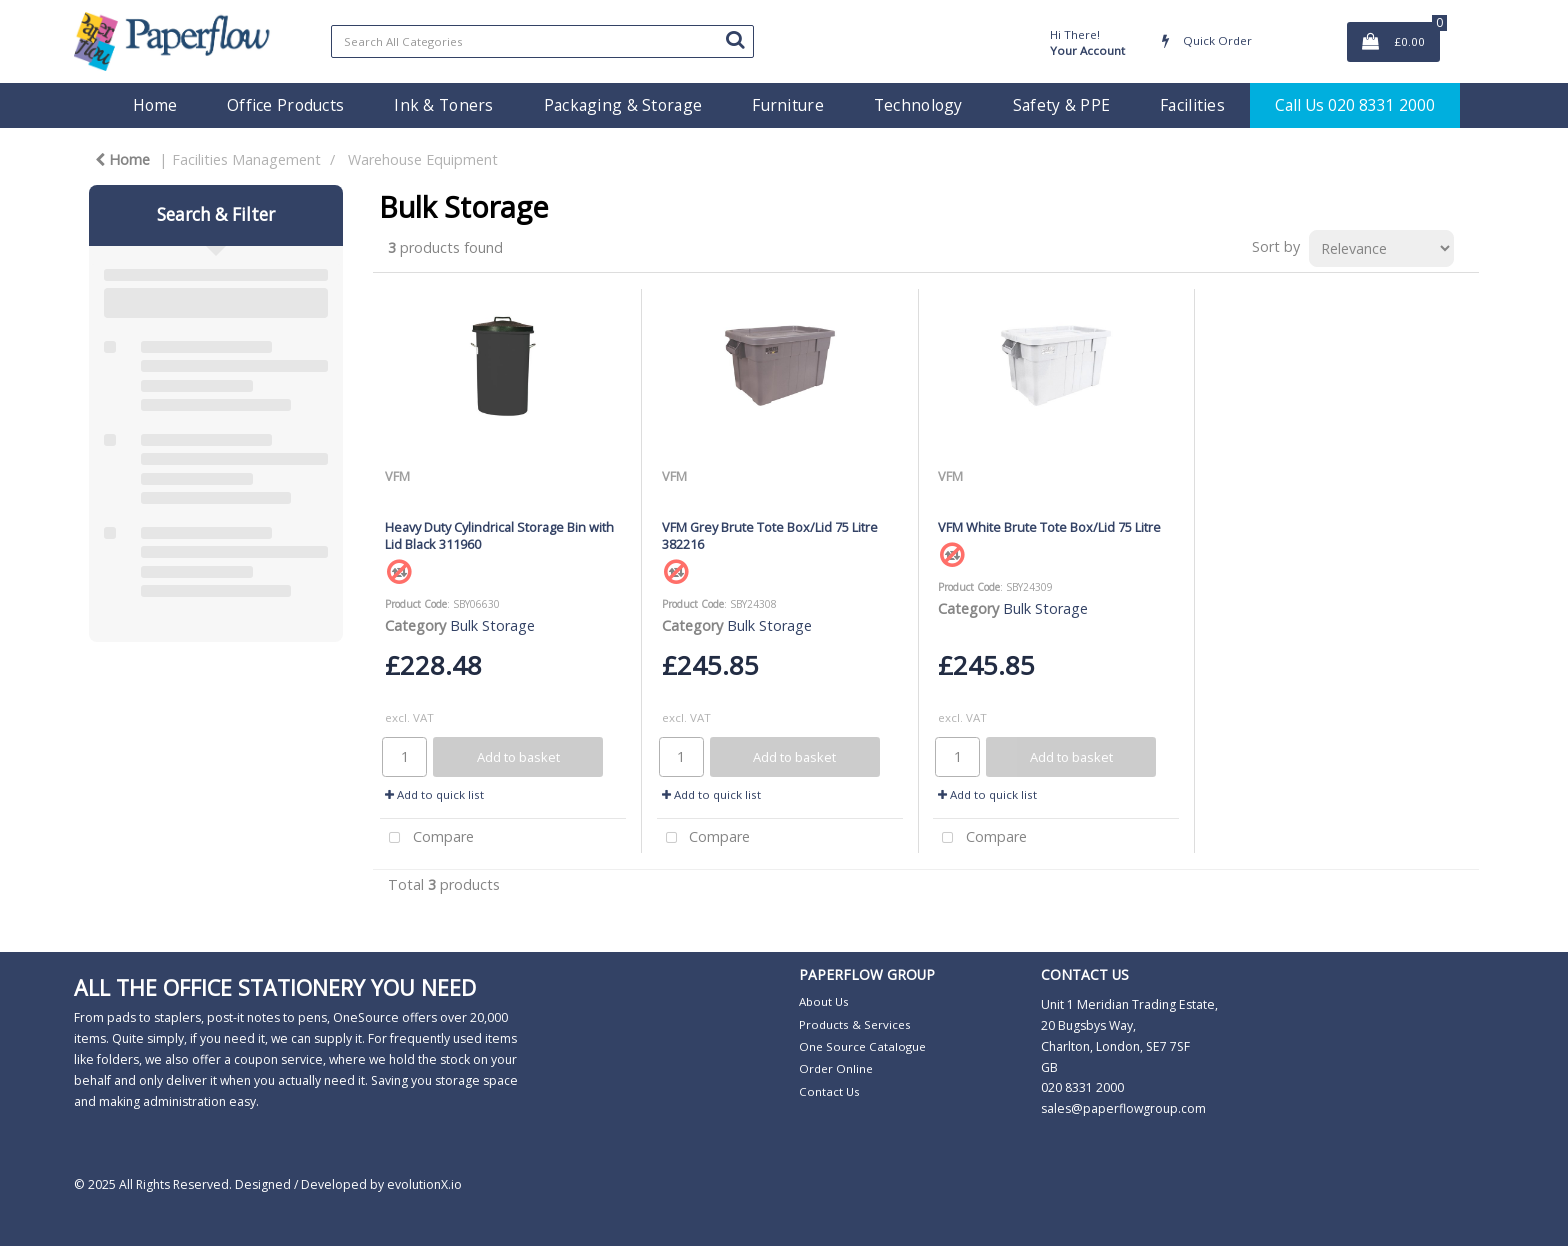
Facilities (1192, 105)
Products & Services (855, 1024)
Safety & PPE (1061, 105)
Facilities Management (246, 159)
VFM (397, 476)
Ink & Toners (443, 105)
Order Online (836, 1068)
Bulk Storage (492, 625)
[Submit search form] (735, 39)
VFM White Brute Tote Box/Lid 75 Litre (1049, 527)
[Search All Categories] (542, 41)
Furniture (788, 105)
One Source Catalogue (862, 1046)
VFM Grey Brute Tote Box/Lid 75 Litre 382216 (770, 535)
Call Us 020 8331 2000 (1355, 105)
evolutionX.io (424, 1184)
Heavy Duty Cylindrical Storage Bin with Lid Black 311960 (499, 535)
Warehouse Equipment (423, 159)
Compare (427, 838)
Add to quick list (434, 794)
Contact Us (829, 1091)
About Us (824, 1001)
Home (155, 105)
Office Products (285, 105)
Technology (918, 105)
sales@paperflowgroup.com (1123, 1108)
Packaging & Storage (623, 105)
